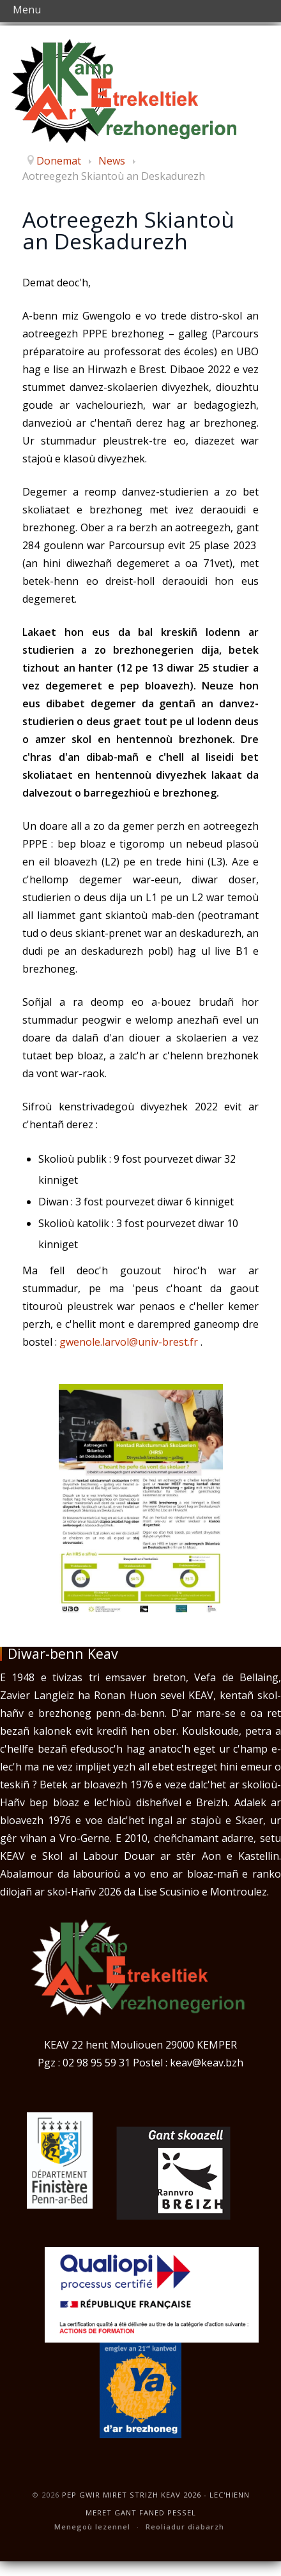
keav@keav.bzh (206, 2063)
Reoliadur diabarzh (185, 2526)
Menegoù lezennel (92, 2526)
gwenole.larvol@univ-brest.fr (128, 1342)
